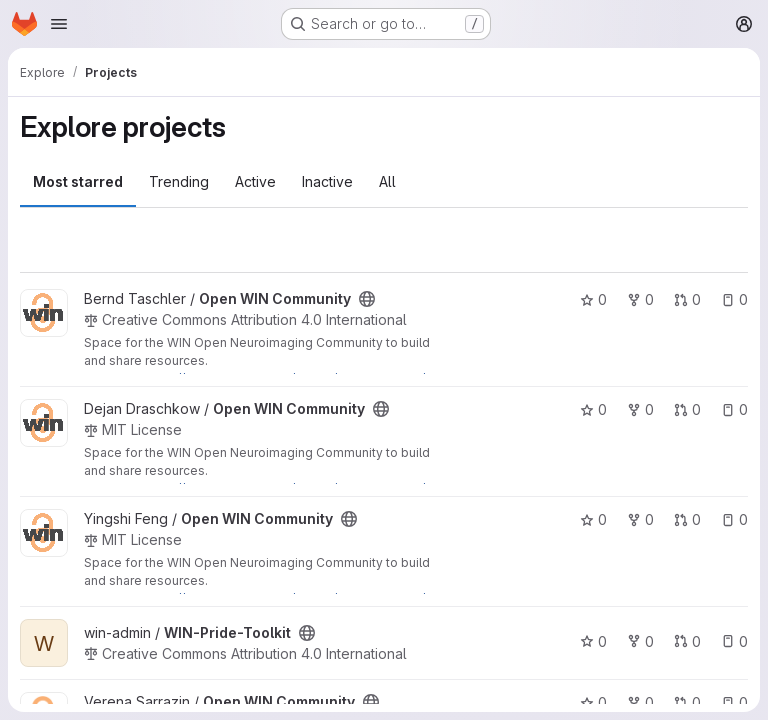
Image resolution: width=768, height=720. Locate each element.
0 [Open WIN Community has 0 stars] (593, 299)
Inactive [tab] (327, 181)
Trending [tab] (179, 181)
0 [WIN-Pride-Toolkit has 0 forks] (640, 641)
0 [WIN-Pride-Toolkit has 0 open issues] (734, 641)
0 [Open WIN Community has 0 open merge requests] (687, 299)
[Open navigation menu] (59, 24)
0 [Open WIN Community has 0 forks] (640, 299)
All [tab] (387, 181)
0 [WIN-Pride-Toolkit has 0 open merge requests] (687, 641)
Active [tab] (255, 181)
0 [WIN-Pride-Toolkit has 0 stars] (593, 641)
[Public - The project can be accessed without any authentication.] (367, 299)
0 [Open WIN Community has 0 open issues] (734, 299)
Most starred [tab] (78, 181)
